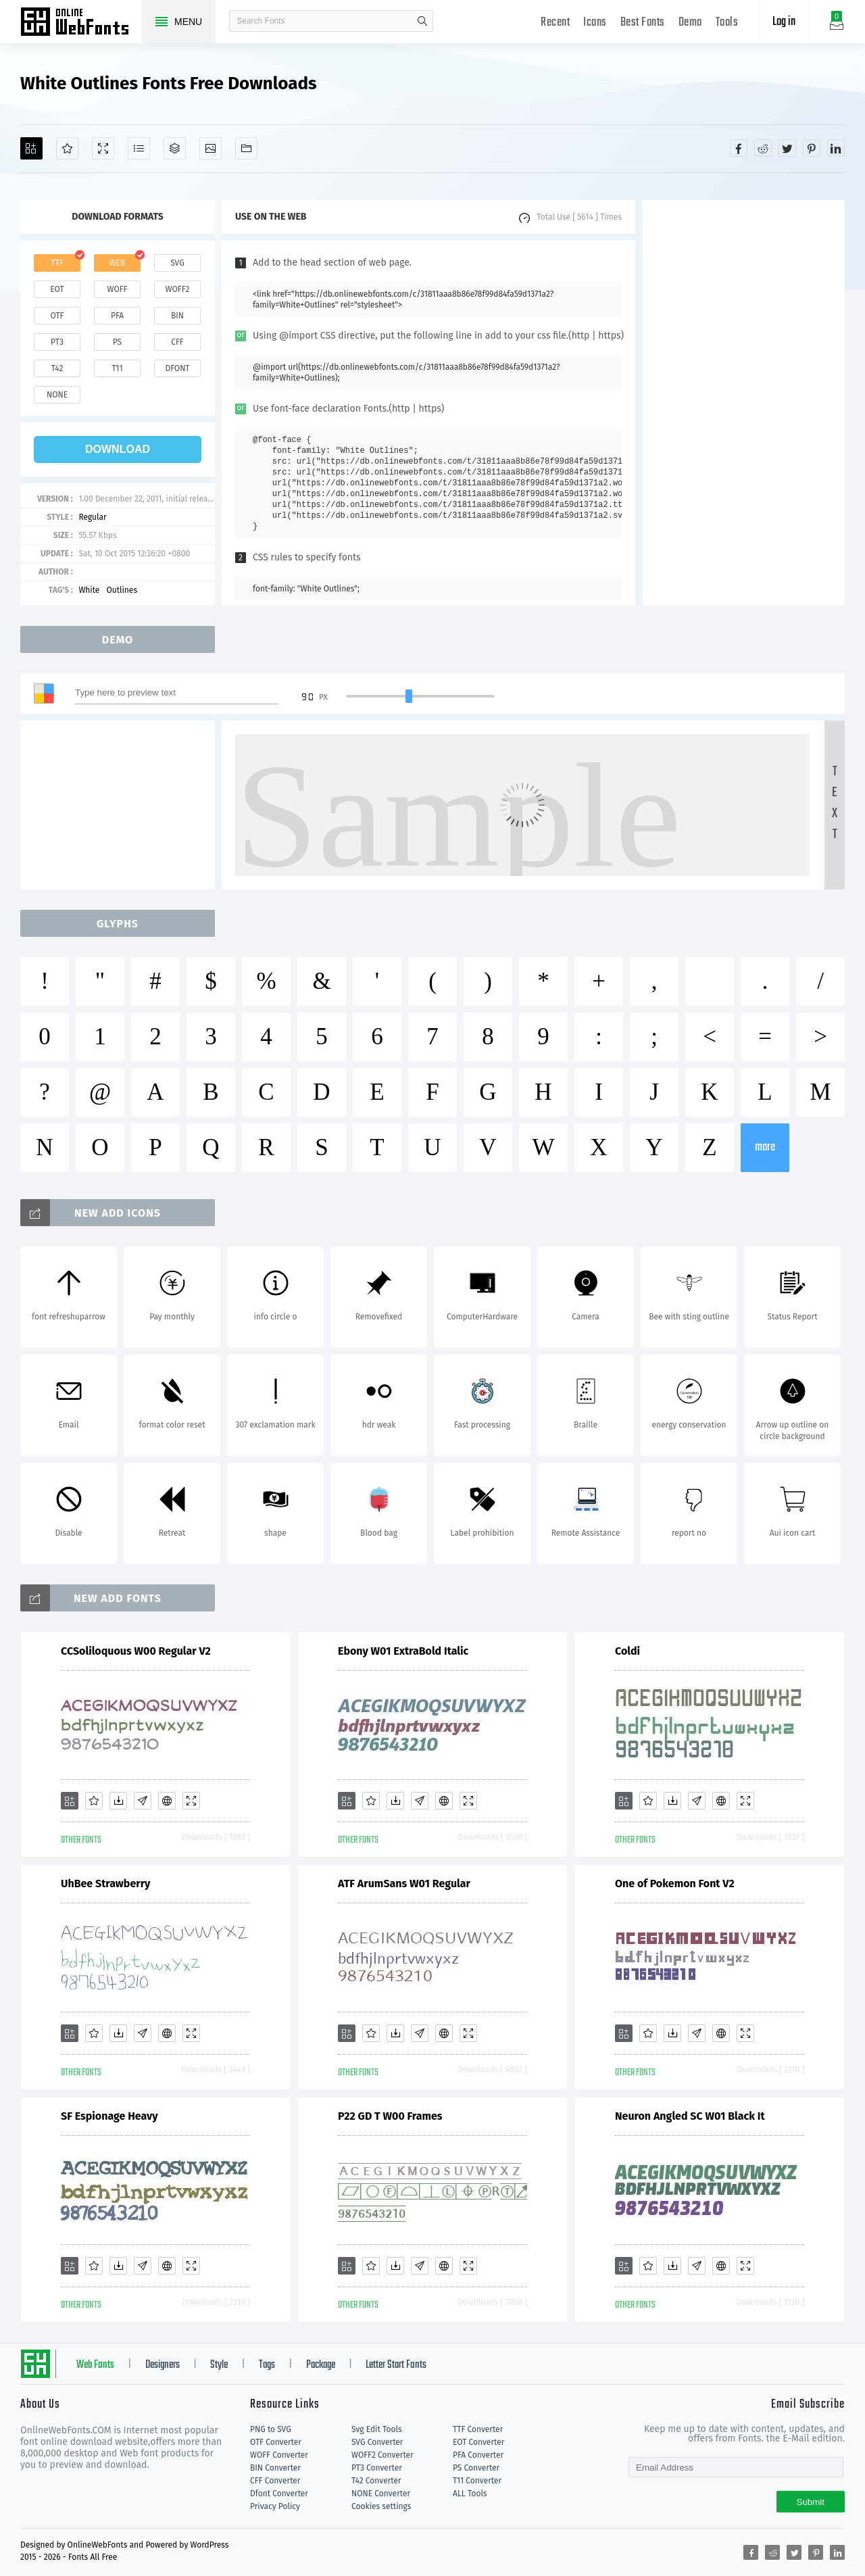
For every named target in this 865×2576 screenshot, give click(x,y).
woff (117, 289)
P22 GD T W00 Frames (390, 2116)
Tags (267, 2365)
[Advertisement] (743, 403)
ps (117, 342)
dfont (177, 368)
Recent (555, 22)
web (117, 263)
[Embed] (167, 1800)
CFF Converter (275, 2480)
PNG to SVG (270, 2429)
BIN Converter (275, 2468)
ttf (57, 263)
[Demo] (103, 148)
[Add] (31, 148)
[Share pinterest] (811, 148)
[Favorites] (67, 148)
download (117, 449)
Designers (162, 2365)
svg (177, 263)
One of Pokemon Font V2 (675, 1883)
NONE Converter (380, 2493)
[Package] (175, 148)
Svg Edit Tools (376, 2429)
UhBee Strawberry (105, 1883)
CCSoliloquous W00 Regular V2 (136, 1651)
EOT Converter (478, 2442)
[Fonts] (246, 148)
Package (320, 2365)
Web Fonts (95, 2365)
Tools (727, 22)
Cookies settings (381, 2506)
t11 (117, 368)
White (88, 590)
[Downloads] (118, 1800)
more (765, 1147)
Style (219, 2365)
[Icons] (210, 148)
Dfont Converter (279, 2493)
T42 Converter (376, 2480)
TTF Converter (478, 2429)
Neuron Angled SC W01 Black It (690, 2116)
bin (177, 315)
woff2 (178, 289)
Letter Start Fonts (396, 2365)
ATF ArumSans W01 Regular (404, 1883)
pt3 (57, 342)
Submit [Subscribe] (810, 2502)
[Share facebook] (738, 148)
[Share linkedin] (836, 148)
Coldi (627, 1651)
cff (177, 342)
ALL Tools (470, 2493)
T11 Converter (477, 2480)
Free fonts (81, 23)
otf (57, 315)
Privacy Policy (275, 2506)
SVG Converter (377, 2442)
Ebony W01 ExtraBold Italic (403, 1651)
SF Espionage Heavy (109, 2116)
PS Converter (476, 2468)
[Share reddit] (763, 148)
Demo (690, 22)
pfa (117, 315)
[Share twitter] (787, 148)
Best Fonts (642, 22)
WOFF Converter (279, 2455)
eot (57, 289)
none (57, 394)
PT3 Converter (376, 2468)
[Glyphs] (139, 148)
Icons (595, 22)
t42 (57, 368)
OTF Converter (275, 2442)
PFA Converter (478, 2455)
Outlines (121, 590)
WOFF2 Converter (382, 2455)
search (422, 21)
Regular (92, 517)
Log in (783, 22)
